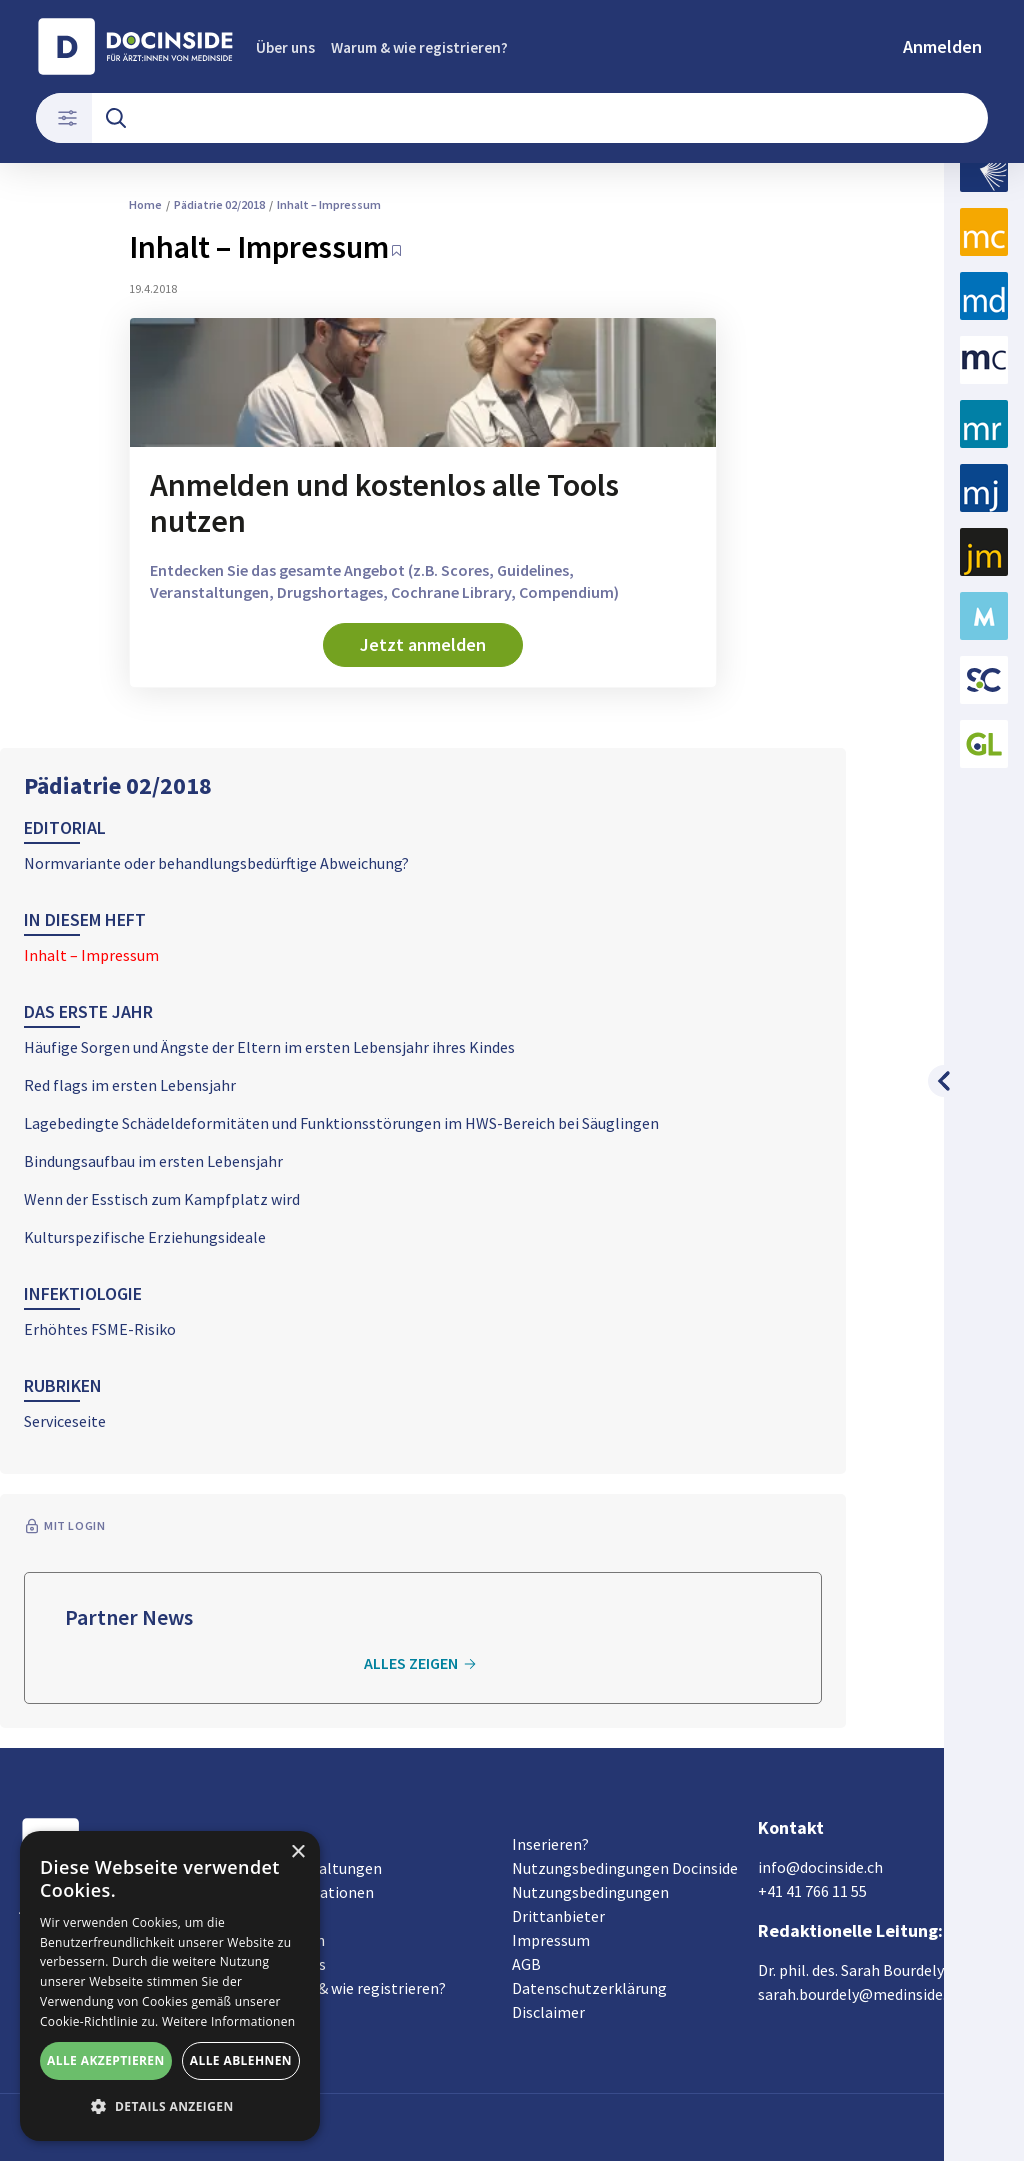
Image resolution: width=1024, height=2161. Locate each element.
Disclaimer (548, 2012)
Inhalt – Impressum (91, 955)
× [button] (297, 1852)
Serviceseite (65, 1421)
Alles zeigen (423, 1664)
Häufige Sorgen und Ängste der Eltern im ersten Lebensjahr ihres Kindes (269, 1047)
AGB (526, 1964)
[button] (170, 2107)
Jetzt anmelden (423, 644)
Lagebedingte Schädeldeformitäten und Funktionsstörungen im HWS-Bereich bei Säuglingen (341, 1123)
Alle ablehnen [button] (241, 2060)
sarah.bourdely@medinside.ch (860, 1994)
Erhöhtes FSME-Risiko (100, 1329)
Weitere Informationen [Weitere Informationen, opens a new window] (229, 2021)
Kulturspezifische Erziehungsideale (145, 1237)
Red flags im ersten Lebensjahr (130, 1085)
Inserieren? (550, 1844)
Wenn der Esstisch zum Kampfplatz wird (162, 1199)
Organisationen (320, 1892)
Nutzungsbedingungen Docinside (625, 1868)
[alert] (170, 1986)
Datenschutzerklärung (589, 1988)
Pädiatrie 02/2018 (118, 785)
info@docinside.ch (820, 1867)
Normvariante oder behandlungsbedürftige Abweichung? (216, 863)
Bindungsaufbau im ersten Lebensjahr (153, 1161)
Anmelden (942, 46)
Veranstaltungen (324, 1868)
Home (145, 204)
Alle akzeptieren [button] (106, 2060)
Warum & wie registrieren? (419, 47)
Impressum (551, 1940)
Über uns (285, 47)
